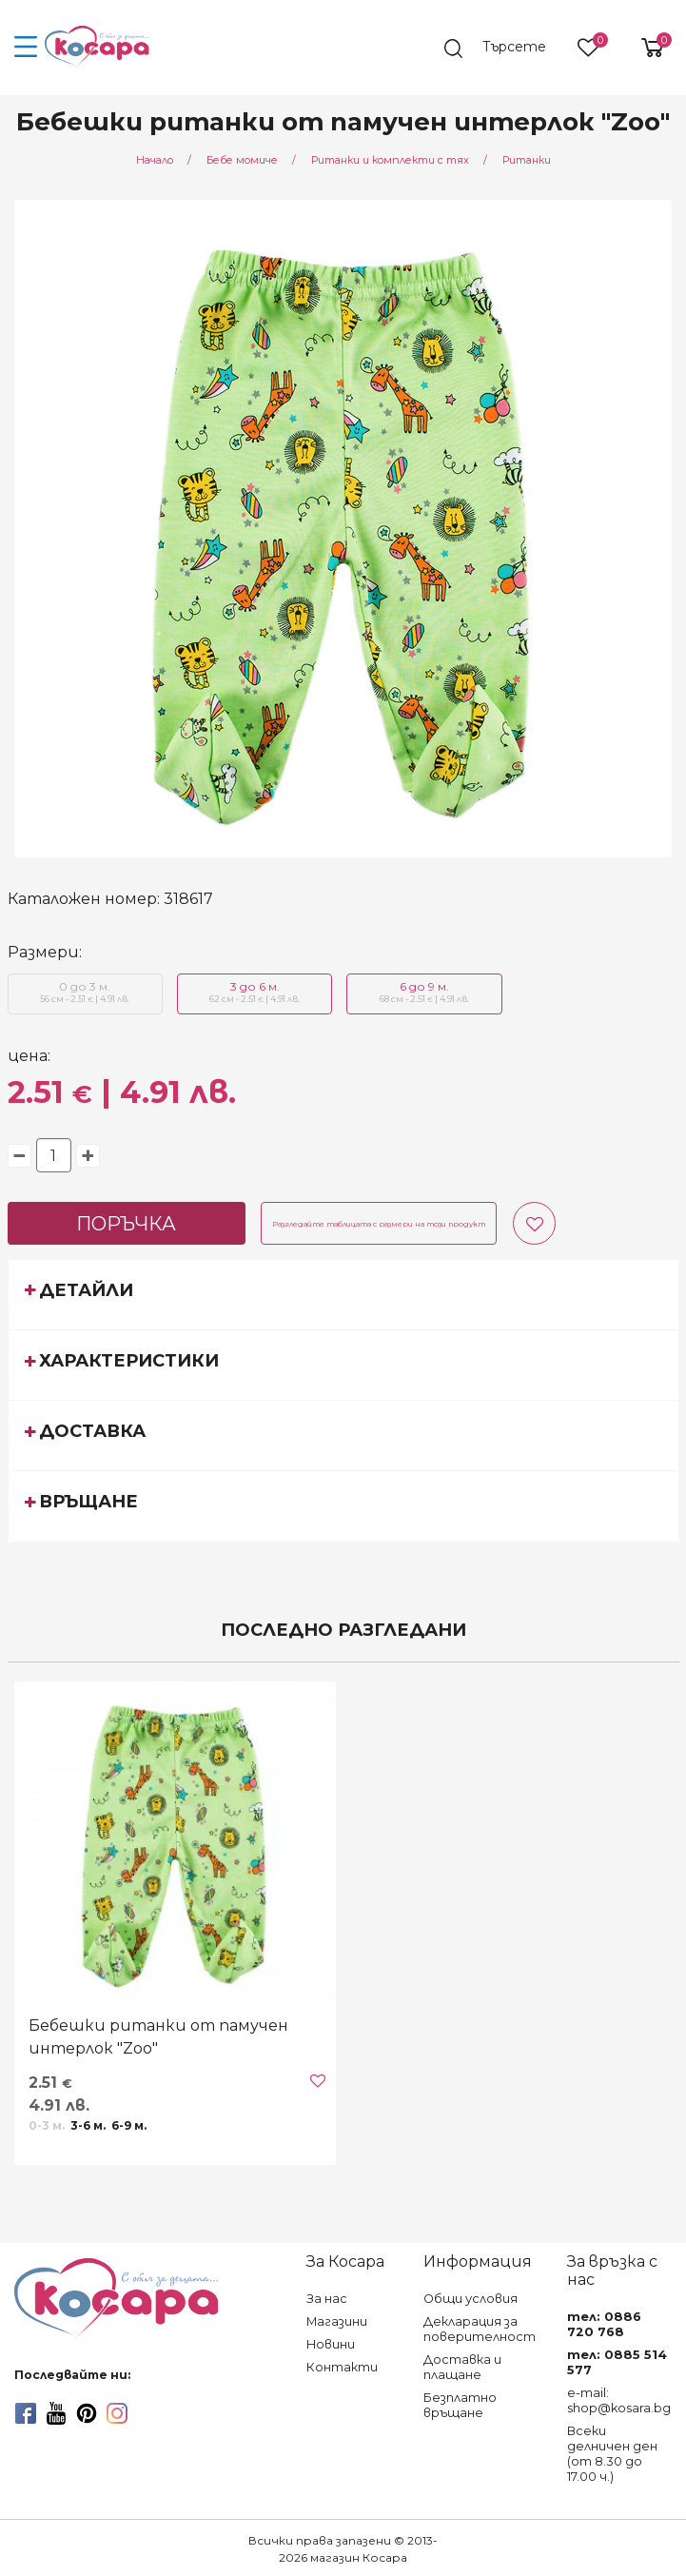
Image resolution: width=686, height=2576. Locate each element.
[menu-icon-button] (26, 47)
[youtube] (56, 2413)
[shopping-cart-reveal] (645, 48)
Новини (330, 2344)
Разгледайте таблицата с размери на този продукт (378, 1224)
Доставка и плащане (462, 2367)
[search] (504, 48)
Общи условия (470, 2298)
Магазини (336, 2321)
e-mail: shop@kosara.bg (619, 2400)
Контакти (342, 2367)
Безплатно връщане (460, 2405)
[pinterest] (86, 2413)
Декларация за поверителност (479, 2329)
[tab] (343, 1294)
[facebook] (25, 2413)
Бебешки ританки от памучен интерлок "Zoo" (158, 2036)
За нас (326, 2298)
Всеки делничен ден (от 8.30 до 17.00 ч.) (612, 2454)
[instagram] (117, 2413)
